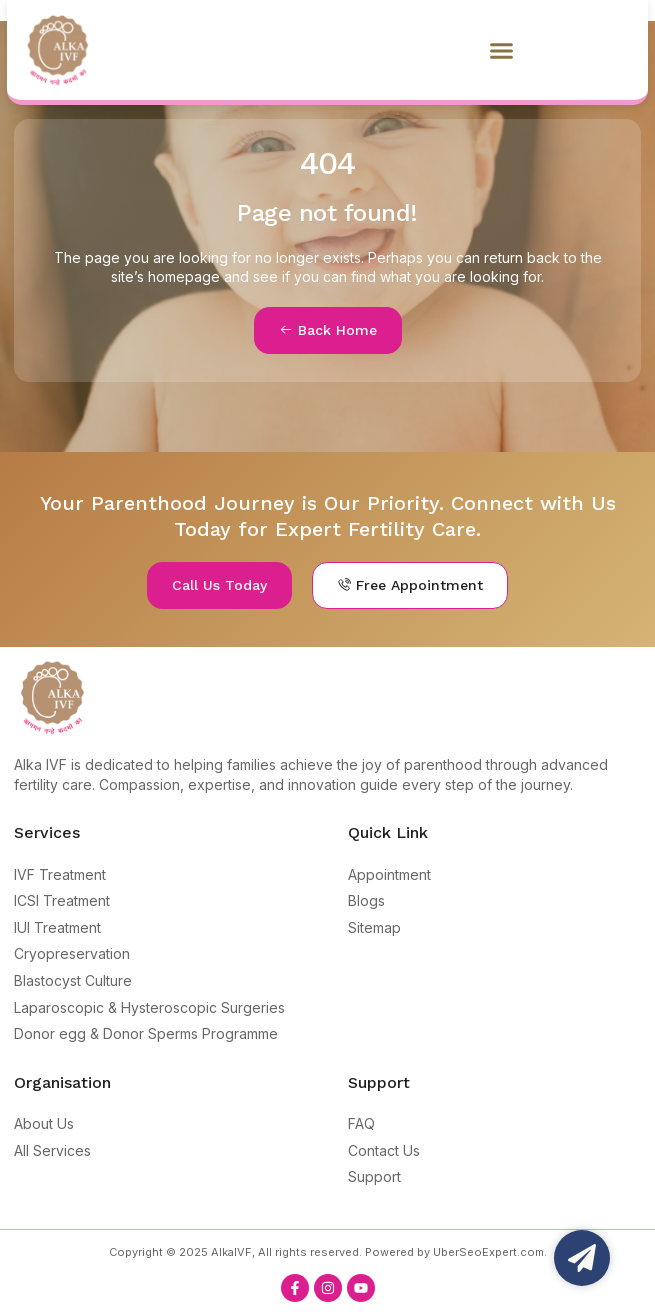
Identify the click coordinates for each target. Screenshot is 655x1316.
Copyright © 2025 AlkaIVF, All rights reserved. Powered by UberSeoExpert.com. (328, 1252)
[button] (502, 50)
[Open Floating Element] (582, 1258)
